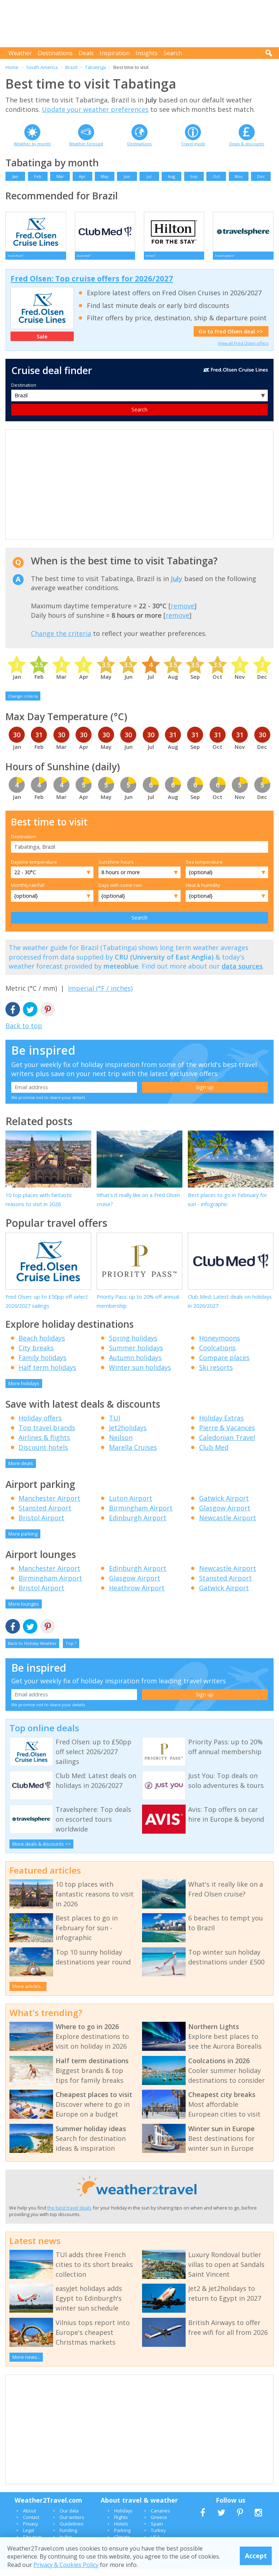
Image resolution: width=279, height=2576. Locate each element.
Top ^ (71, 1650)
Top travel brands (47, 1434)
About (29, 2517)
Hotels (121, 2530)
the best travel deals (69, 2214)
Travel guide (193, 143)
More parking (22, 1540)
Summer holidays (136, 1354)
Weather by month (32, 143)
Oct (216, 176)
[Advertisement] (141, 23)
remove (182, 612)
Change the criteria (61, 640)
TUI (114, 1424)
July (176, 585)
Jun (127, 176)
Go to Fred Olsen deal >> (231, 338)
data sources (242, 973)
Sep (194, 176)
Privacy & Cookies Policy (65, 2565)
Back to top (23, 1032)
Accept (256, 2555)
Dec (261, 176)
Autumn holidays (135, 1364)
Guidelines (72, 2530)
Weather (20, 53)
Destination (23, 392)
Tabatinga (95, 67)
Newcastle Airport (227, 1524)
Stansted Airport (45, 1514)
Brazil (71, 67)
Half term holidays (47, 1374)
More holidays (23, 1390)
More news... (26, 2364)
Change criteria (23, 703)
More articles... (28, 1993)
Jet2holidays (128, 1434)
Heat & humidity (203, 892)
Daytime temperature (34, 868)
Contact (31, 2524)
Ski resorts (216, 1374)
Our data (69, 2517)
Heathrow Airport (137, 1594)
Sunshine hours (116, 868)
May (105, 176)
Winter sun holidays (140, 1374)
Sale (42, 343)
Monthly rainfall (27, 892)
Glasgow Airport (224, 1514)
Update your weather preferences (95, 109)
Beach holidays (42, 1344)
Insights (147, 53)
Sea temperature (204, 868)
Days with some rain (120, 892)
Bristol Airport (41, 1524)
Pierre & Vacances (227, 1434)
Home (12, 67)
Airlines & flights (44, 1444)
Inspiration (115, 53)
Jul (149, 176)
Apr (82, 176)
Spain (157, 2530)
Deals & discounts (246, 143)
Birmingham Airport (141, 1514)
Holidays (123, 2517)
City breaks (36, 1354)
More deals (20, 1470)
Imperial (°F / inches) (100, 995)
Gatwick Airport (224, 1505)
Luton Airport (130, 1505)
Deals (86, 53)
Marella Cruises (133, 1454)
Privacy (30, 2530)
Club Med (214, 1454)
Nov (239, 176)
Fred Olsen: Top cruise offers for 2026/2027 (92, 285)
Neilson (121, 1444)
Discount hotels (43, 1454)
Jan (15, 176)
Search (172, 53)
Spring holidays (133, 1344)
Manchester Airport (49, 1505)
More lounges (23, 1610)
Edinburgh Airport (137, 1524)
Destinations (55, 53)
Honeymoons (219, 1344)
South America (42, 67)
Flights (121, 2524)
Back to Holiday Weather (32, 1650)
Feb (37, 176)
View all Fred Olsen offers (243, 350)
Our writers (72, 2524)
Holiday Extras (221, 1424)
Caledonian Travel (227, 1444)
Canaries (160, 2517)
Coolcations (217, 1354)
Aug (171, 176)
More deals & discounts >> (41, 1850)
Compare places (224, 1364)
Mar (60, 176)
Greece (159, 2524)
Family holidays (42, 1364)
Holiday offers (40, 1424)
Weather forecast (86, 143)
